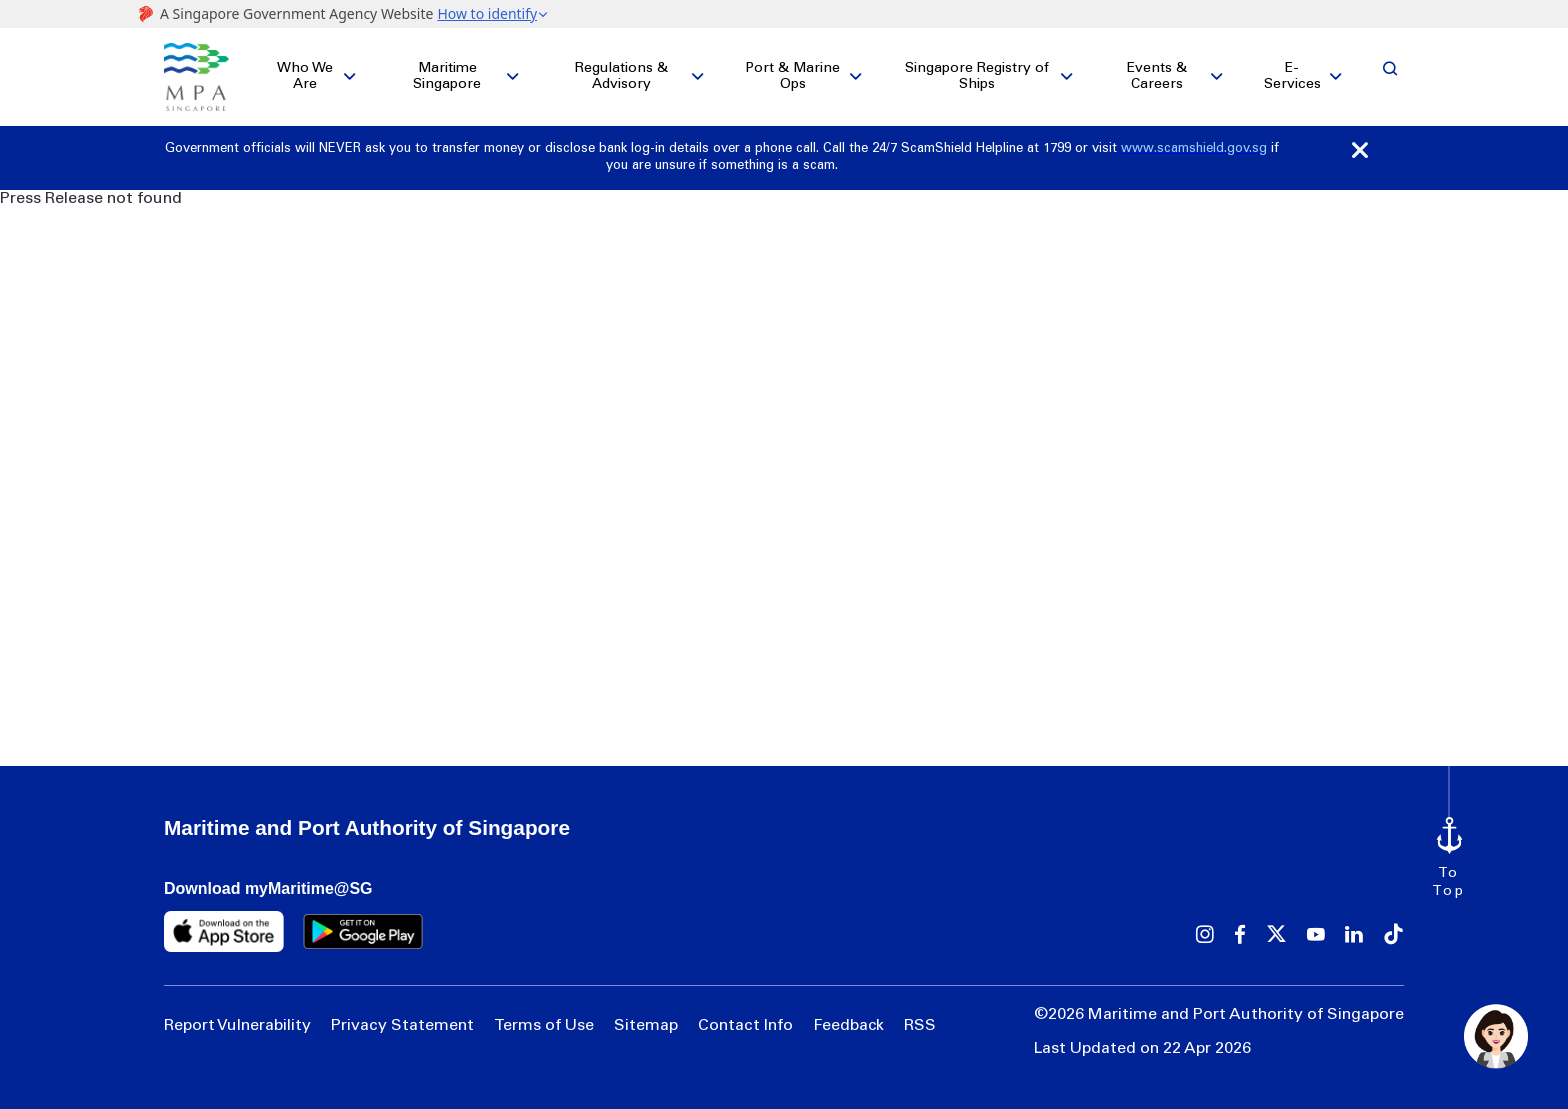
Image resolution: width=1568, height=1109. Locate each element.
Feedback (848, 1026)
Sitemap (646, 1026)
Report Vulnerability (237, 1026)
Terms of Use (544, 1026)
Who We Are (305, 77)
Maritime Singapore (447, 77)
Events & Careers (1157, 77)
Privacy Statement (402, 1026)
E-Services (1292, 77)
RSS (920, 1026)
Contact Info (745, 1026)
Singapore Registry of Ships (977, 77)
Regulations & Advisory (621, 77)
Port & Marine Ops (792, 77)
